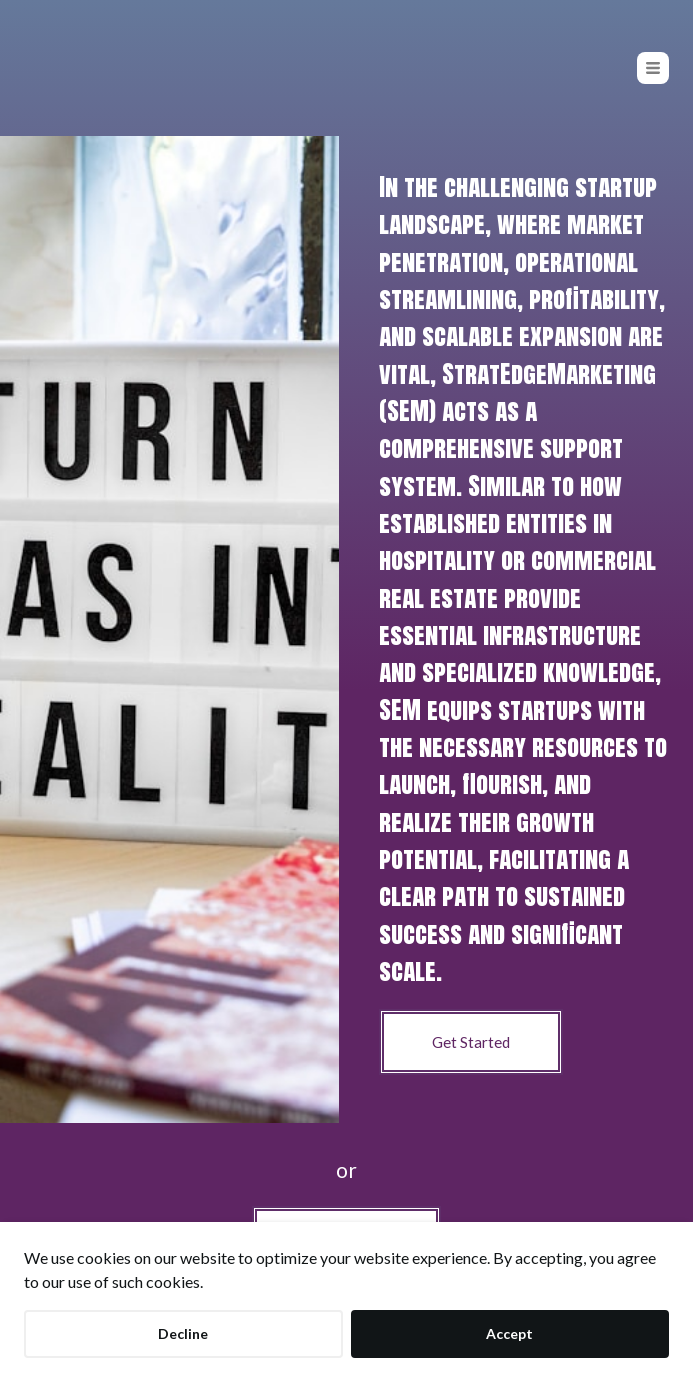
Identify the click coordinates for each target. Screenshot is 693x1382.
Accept (509, 1333)
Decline (183, 1333)
